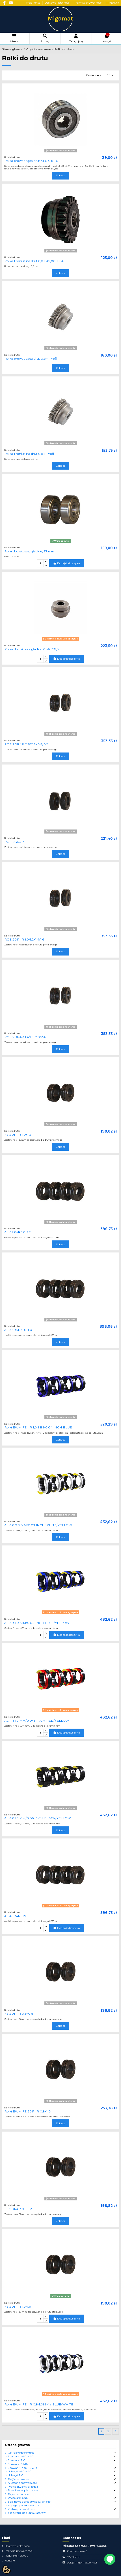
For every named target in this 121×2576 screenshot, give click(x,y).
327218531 (73, 2557)
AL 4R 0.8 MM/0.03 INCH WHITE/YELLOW (38, 1525)
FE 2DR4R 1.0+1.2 (17, 1134)
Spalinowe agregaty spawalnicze (29, 2501)
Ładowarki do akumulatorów (27, 2512)
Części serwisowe (19, 2479)
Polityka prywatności (88, 2)
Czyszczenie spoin (19, 2494)
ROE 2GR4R (14, 842)
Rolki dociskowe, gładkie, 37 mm (29, 551)
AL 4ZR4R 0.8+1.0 (18, 1330)
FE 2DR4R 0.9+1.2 (18, 2209)
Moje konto (33, 2)
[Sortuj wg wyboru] (94, 75)
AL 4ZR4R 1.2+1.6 (17, 1916)
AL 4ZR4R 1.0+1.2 (17, 1232)
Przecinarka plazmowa (23, 2490)
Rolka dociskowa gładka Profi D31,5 (31, 649)
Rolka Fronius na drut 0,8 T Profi (29, 453)
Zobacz (60, 175)
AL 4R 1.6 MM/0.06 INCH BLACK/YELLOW (37, 1818)
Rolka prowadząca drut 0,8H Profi (30, 358)
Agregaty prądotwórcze (23, 2505)
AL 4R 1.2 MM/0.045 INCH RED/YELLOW (36, 1720)
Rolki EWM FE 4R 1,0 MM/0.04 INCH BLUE (38, 1427)
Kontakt (10, 2560)
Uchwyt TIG (15, 2475)
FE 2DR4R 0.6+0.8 (18, 2013)
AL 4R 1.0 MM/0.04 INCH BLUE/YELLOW (36, 1623)
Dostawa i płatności (58, 2)
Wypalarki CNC (18, 2497)
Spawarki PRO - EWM (22, 2467)
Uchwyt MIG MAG (20, 2471)
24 (110, 75)
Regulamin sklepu (16, 2555)
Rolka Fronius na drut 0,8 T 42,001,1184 (33, 261)
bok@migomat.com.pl (82, 2562)
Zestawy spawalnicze (21, 2509)
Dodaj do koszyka (66, 563)
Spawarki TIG (16, 2460)
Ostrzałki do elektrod (21, 2452)
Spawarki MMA (18, 2464)
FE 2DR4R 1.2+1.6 (17, 2306)
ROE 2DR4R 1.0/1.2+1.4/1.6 (24, 939)
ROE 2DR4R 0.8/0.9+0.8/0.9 (26, 744)
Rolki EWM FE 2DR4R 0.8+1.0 (27, 2111)
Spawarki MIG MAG (21, 2456)
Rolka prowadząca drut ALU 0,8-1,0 (31, 160)
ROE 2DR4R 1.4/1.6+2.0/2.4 (24, 1037)
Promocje (112, 2)
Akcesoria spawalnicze (22, 2482)
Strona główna (17, 2445)
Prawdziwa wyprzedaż (23, 2486)
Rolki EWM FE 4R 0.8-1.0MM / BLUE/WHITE (38, 2404)
